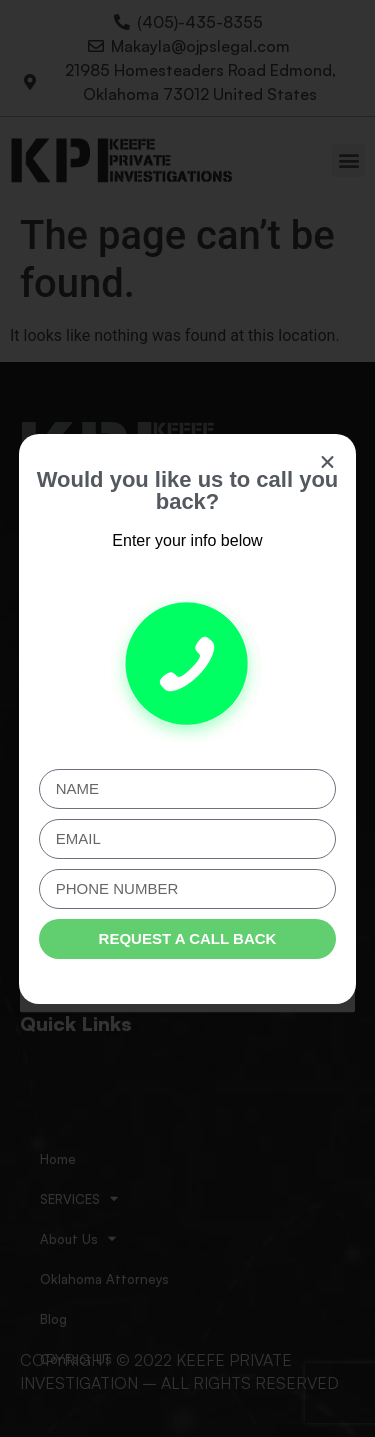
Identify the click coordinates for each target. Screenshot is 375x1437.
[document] (187, 718)
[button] (327, 462)
